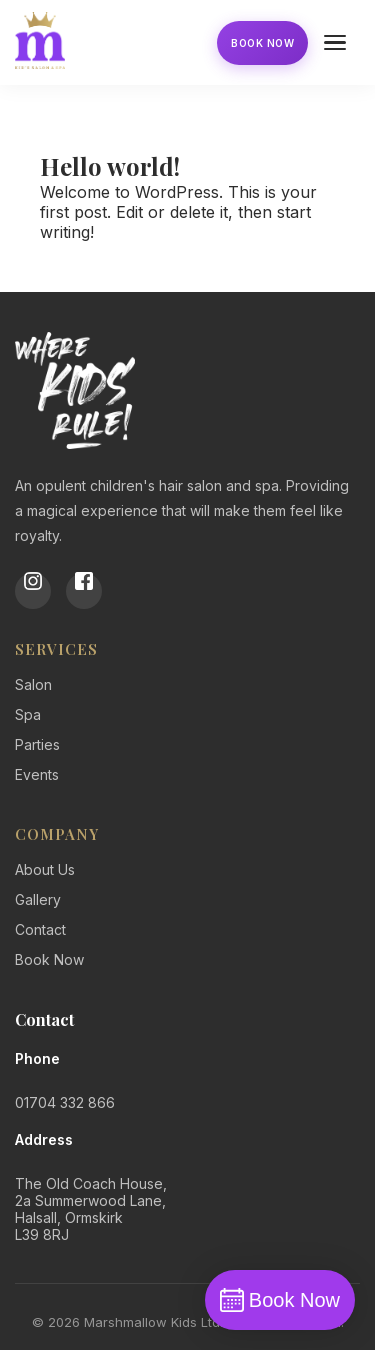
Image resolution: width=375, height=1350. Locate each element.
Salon (33, 684)
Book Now (262, 43)
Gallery (38, 899)
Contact (40, 929)
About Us (45, 869)
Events (37, 774)
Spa (28, 714)
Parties (37, 744)
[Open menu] (338, 43)
